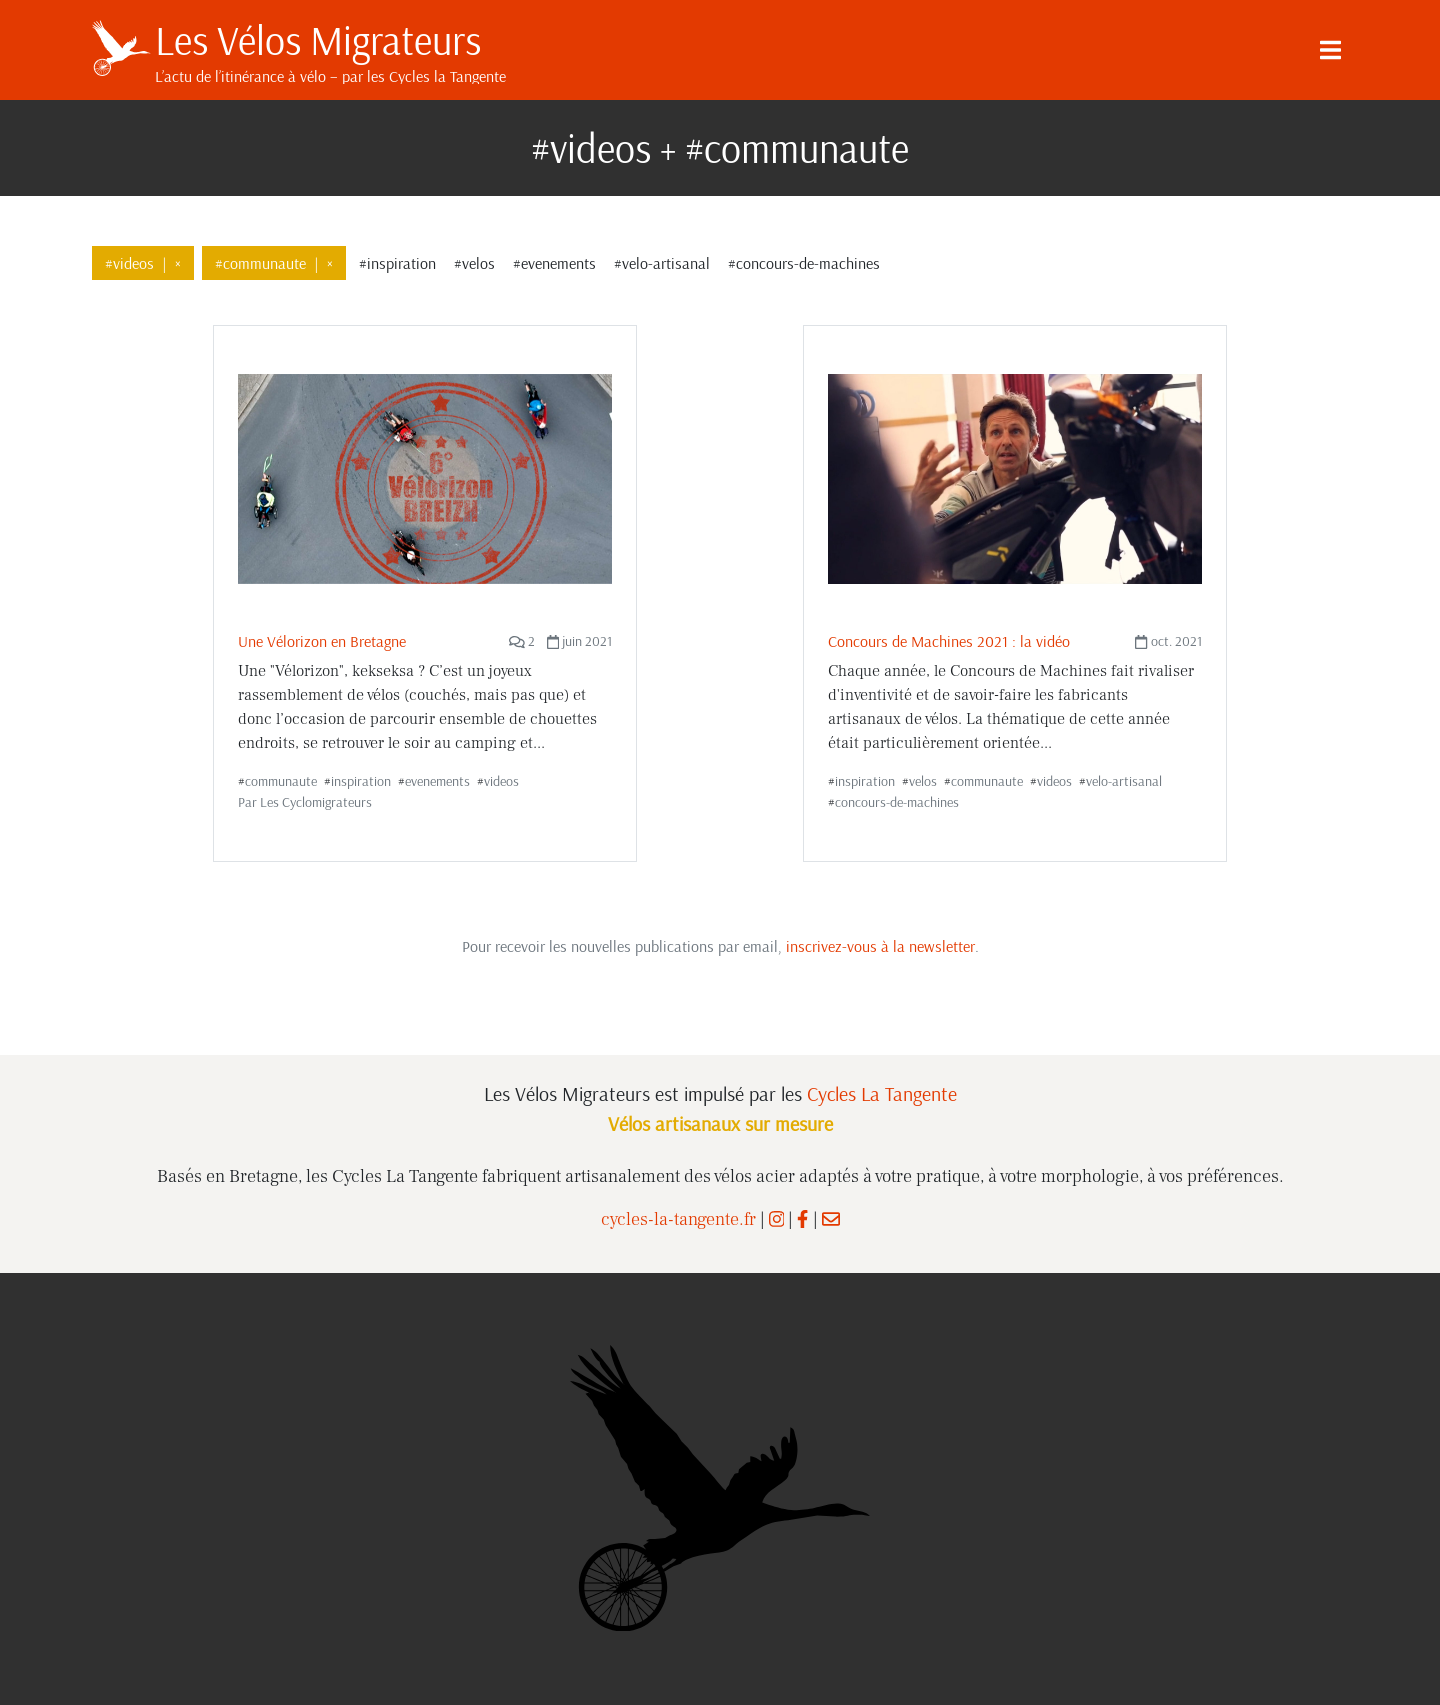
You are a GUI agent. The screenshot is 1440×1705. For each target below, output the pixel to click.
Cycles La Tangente (882, 1093)
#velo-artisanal (662, 263)
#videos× (143, 263)
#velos (474, 263)
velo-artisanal (1124, 781)
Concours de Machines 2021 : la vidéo (949, 641)
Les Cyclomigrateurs (316, 802)
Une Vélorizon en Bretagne (322, 641)
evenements (437, 781)
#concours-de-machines (804, 263)
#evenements (554, 263)
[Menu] (1330, 50)
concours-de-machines (897, 802)
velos (923, 781)
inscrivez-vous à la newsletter (880, 946)
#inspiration (397, 263)
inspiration (361, 781)
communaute (281, 781)
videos (501, 781)
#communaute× (274, 263)
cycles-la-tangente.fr (678, 1219)
